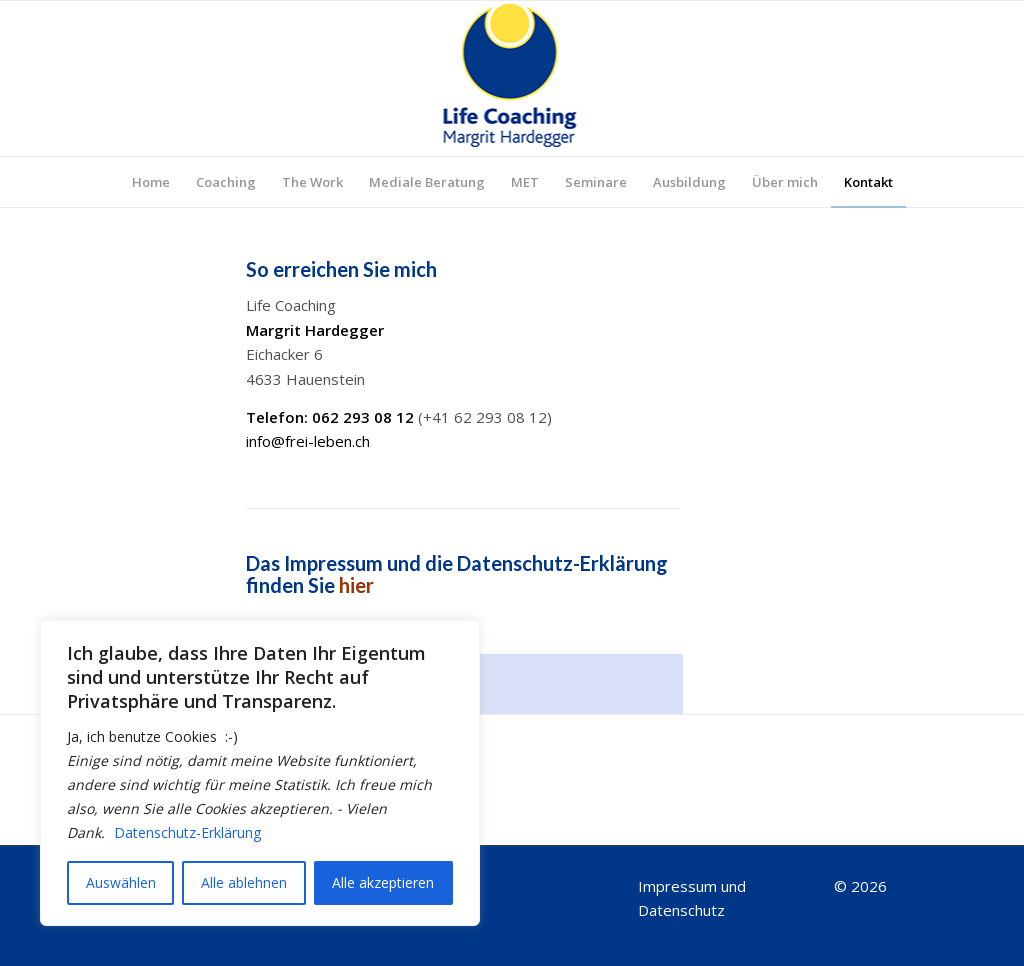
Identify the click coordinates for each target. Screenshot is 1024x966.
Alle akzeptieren (383, 882)
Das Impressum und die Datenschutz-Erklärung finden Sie (457, 574)
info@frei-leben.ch (308, 441)
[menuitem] (151, 182)
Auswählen (121, 882)
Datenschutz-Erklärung (187, 832)
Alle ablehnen (244, 882)
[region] (260, 773)
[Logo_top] (512, 78)
